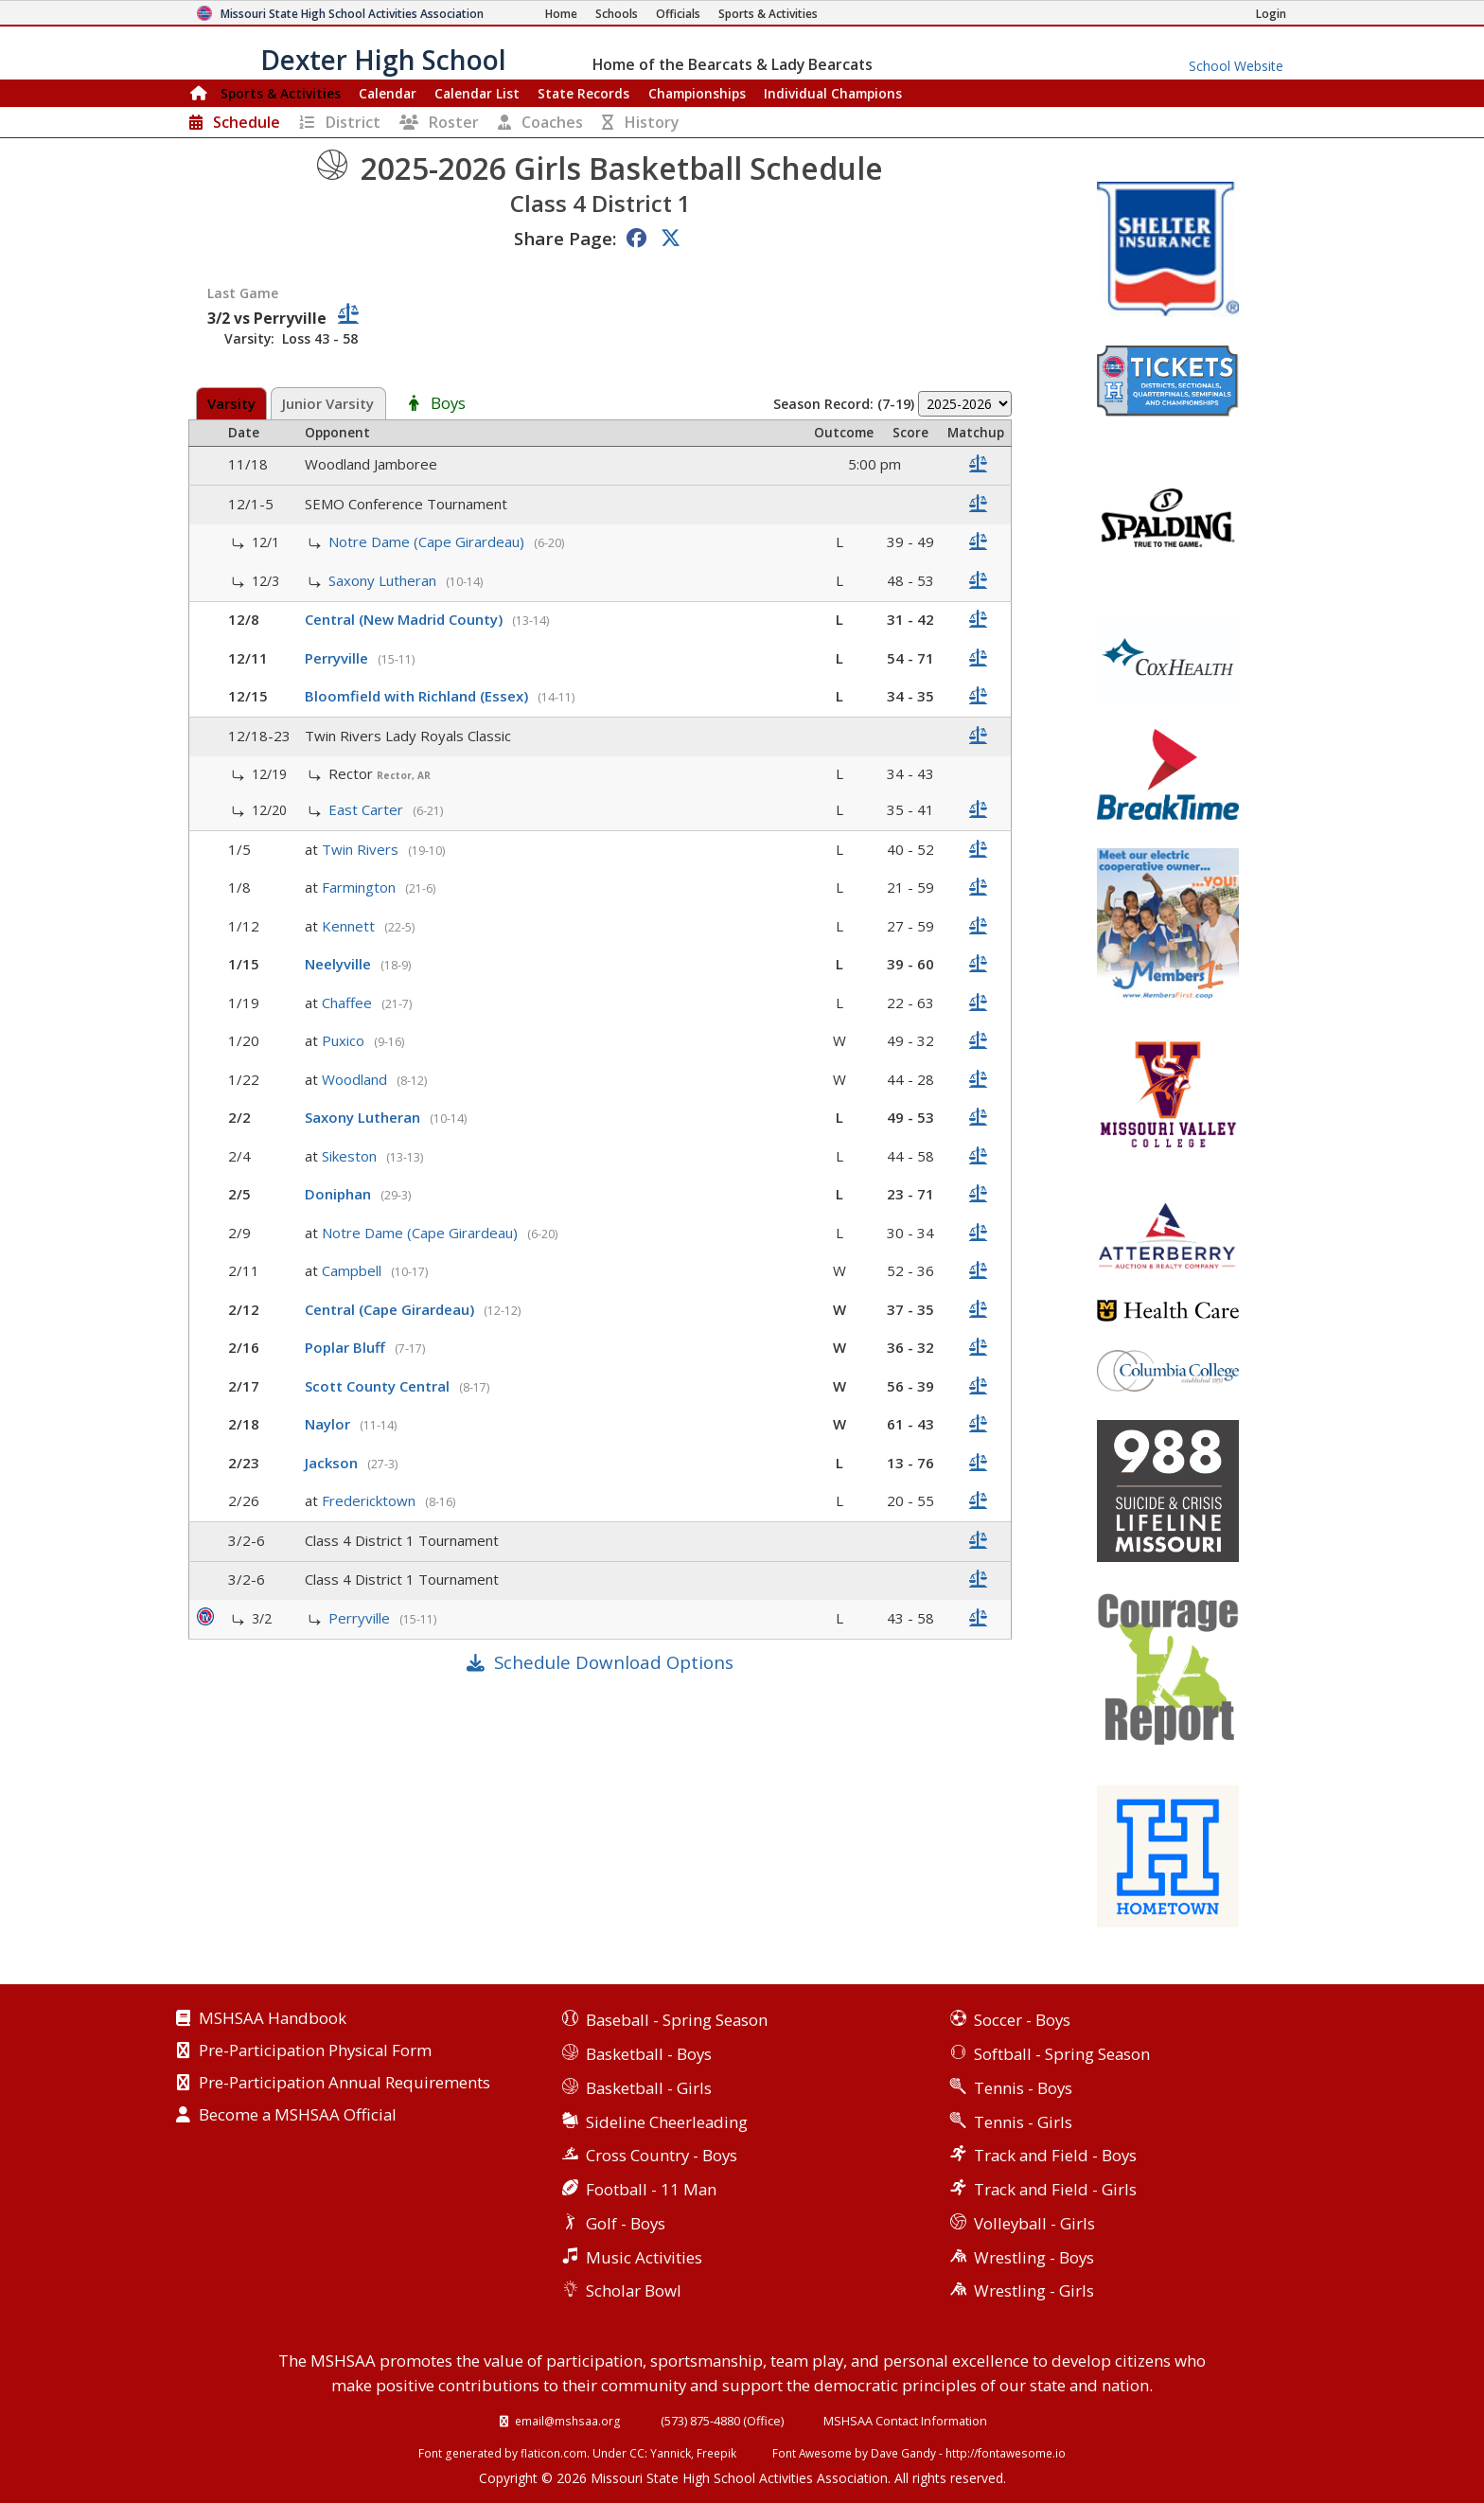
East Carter (367, 809)
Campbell (353, 1270)
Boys (448, 404)
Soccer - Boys (1022, 2020)
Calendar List (477, 93)
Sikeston (351, 1155)
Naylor (329, 1423)
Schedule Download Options (613, 1662)
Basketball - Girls (649, 2088)
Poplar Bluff (347, 1347)
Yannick (670, 2452)
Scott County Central (379, 1385)
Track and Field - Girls (1055, 2189)
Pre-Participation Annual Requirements (344, 2083)
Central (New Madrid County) (405, 619)
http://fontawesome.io (1005, 2452)
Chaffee (349, 1002)
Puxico (345, 1040)
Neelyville (340, 963)
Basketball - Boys (649, 2054)
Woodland (356, 1079)
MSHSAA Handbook (272, 2019)
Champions (833, 93)
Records (583, 93)
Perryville (338, 657)
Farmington (360, 887)
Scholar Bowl (633, 2290)
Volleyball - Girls (1034, 2223)
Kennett (350, 925)
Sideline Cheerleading (667, 2122)
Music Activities (644, 2257)
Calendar (387, 93)
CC (637, 2452)
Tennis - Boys (1023, 2088)
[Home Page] (561, 14)
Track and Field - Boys (1055, 2155)
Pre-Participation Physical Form (315, 2051)
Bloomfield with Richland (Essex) (418, 695)
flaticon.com (554, 2452)
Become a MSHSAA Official (298, 2115)
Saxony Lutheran (384, 580)
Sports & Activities (281, 93)
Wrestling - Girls (1034, 2290)
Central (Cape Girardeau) (391, 1309)
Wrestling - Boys (1034, 2257)
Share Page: (565, 238)
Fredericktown (370, 1500)
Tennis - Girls (1023, 2122)
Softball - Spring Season (1062, 2054)
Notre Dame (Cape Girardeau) (428, 541)
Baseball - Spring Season (677, 2020)
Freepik (716, 2452)
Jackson (333, 1462)
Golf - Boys (625, 2223)
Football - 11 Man (651, 2189)
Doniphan (340, 1193)
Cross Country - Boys (661, 2155)
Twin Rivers (362, 849)
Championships (697, 93)
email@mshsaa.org (568, 2420)
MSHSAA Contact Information (905, 2420)
